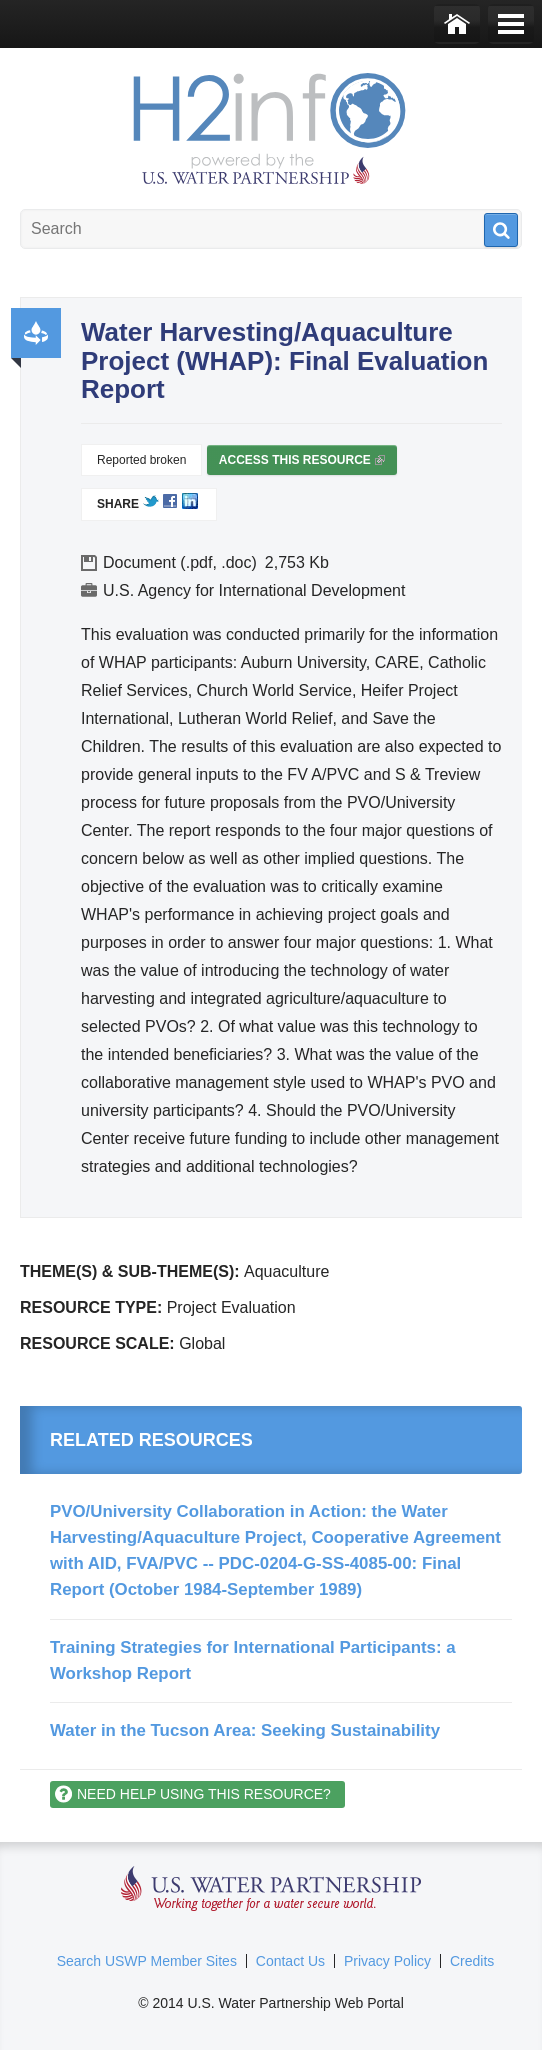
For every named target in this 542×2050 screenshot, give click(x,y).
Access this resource (302, 464)
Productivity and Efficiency (36, 333)
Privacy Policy (387, 1961)
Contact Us (290, 1961)
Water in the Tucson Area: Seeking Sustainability (245, 1730)
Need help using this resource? (204, 1794)
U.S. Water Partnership (271, 1889)
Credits (472, 1961)
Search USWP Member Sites (147, 1961)
